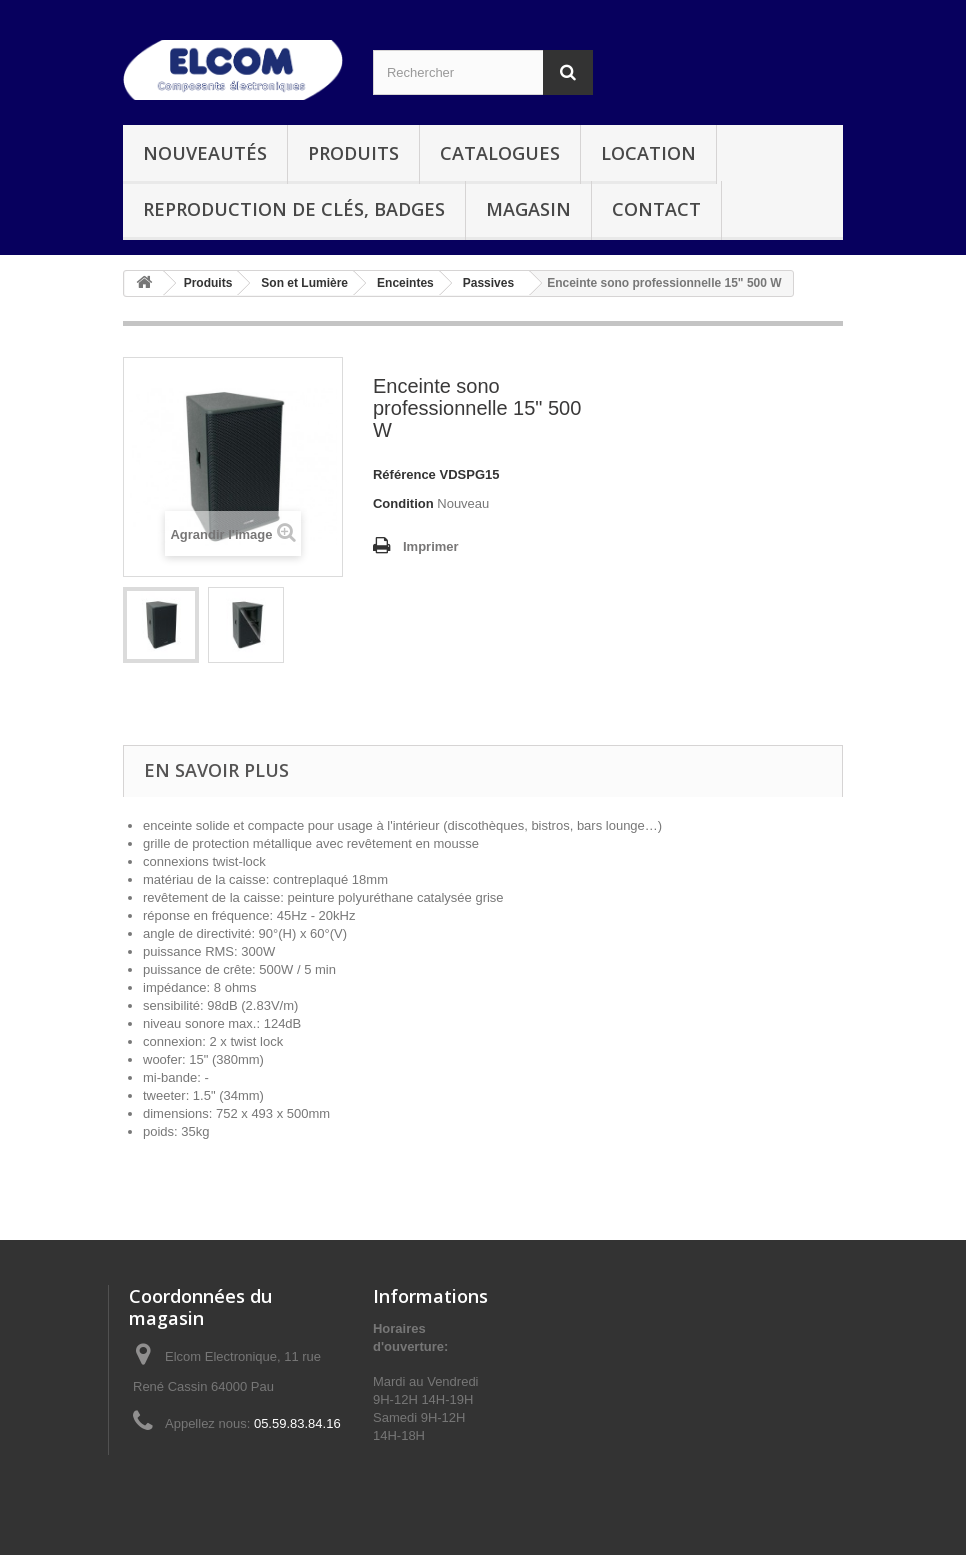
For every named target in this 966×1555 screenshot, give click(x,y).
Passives (488, 283)
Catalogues (500, 153)
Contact (656, 209)
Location (648, 153)
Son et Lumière (304, 283)
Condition (403, 503)
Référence (404, 474)
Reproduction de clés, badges (294, 209)
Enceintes (405, 283)
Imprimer (431, 546)
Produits (353, 153)
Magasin (528, 209)
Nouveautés (205, 153)
